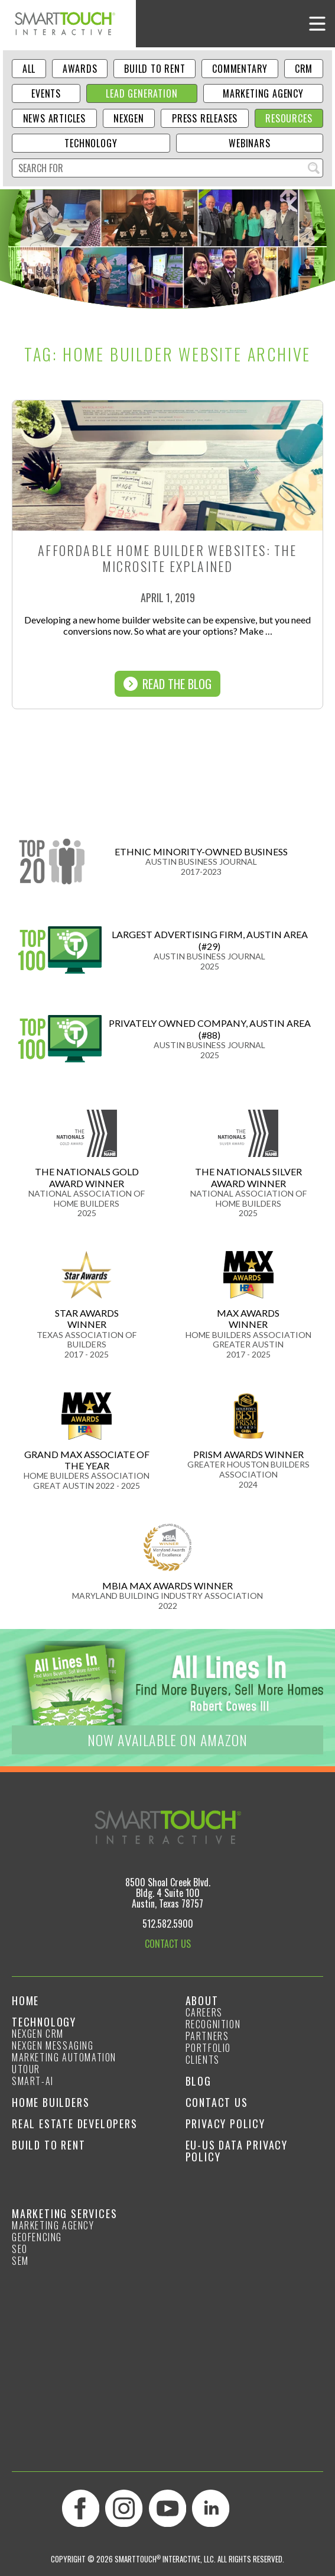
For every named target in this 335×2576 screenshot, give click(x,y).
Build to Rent (154, 69)
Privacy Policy (225, 2123)
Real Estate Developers (75, 2123)
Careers (204, 2012)
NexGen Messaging (53, 2045)
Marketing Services (64, 2213)
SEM (20, 2261)
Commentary (240, 69)
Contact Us (217, 2102)
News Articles (54, 118)
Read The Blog (167, 684)
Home (25, 2000)
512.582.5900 (167, 1923)
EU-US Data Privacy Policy (237, 2150)
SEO (20, 2249)
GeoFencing (37, 2237)
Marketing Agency (263, 93)
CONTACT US (168, 1944)
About (202, 2000)
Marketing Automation (64, 2057)
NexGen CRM (38, 2033)
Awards (80, 69)
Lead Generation (141, 93)
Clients (203, 2060)
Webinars (249, 143)
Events (46, 93)
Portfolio (208, 2048)
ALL (28, 69)
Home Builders (50, 2102)
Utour (26, 2069)
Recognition (213, 2024)
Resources (288, 118)
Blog (199, 2081)
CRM (304, 69)
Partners (207, 2036)
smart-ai (33, 2081)
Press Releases (205, 118)
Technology (90, 143)
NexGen (128, 118)
